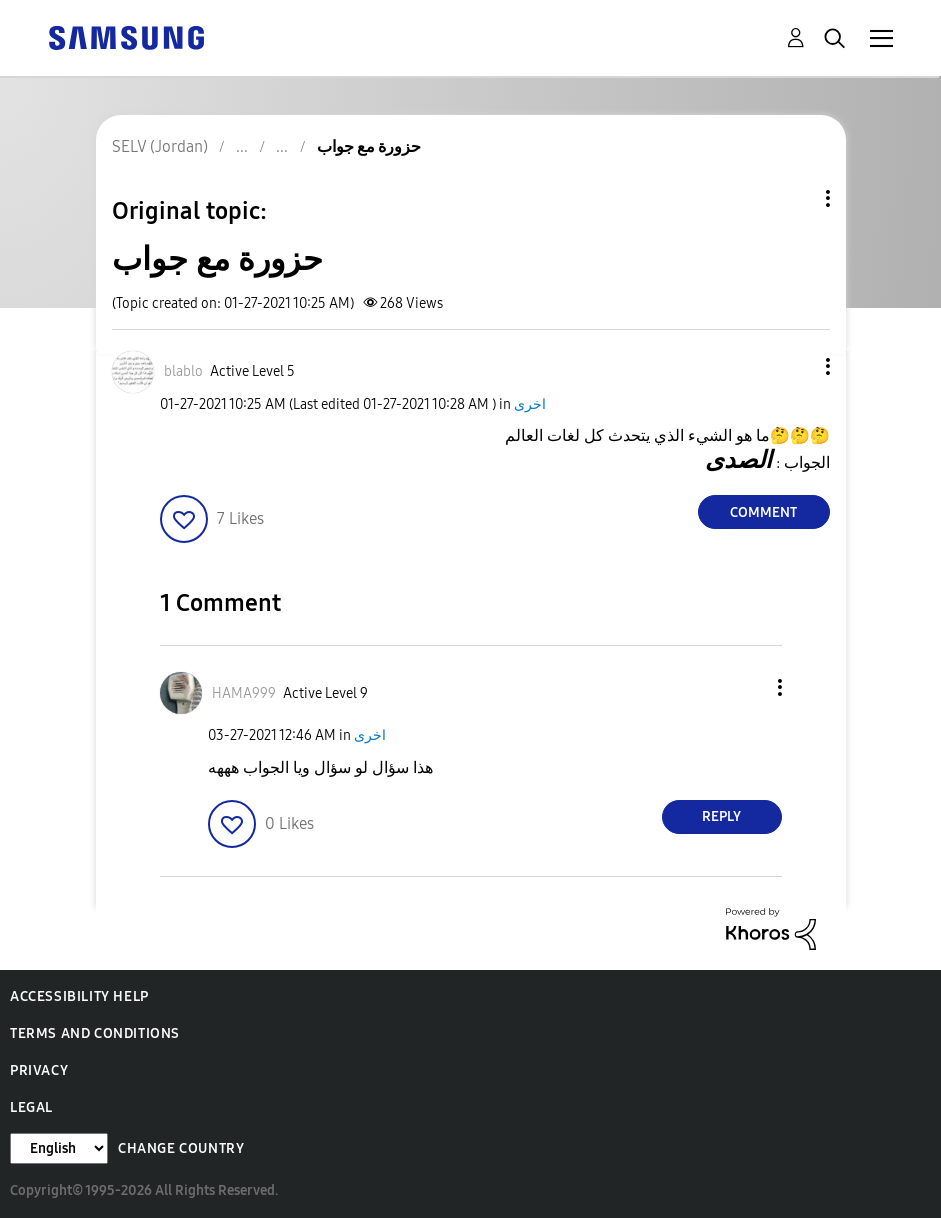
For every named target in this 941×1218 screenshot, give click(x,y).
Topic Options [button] (794, 198)
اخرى (530, 404)
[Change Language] (59, 1148)
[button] (794, 366)
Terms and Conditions (95, 1033)
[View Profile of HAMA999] (244, 693)
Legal (31, 1107)
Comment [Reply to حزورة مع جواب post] (763, 512)
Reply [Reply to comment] (721, 816)
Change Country (181, 1148)
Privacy (39, 1070)
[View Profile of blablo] (183, 371)
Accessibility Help (79, 996)
